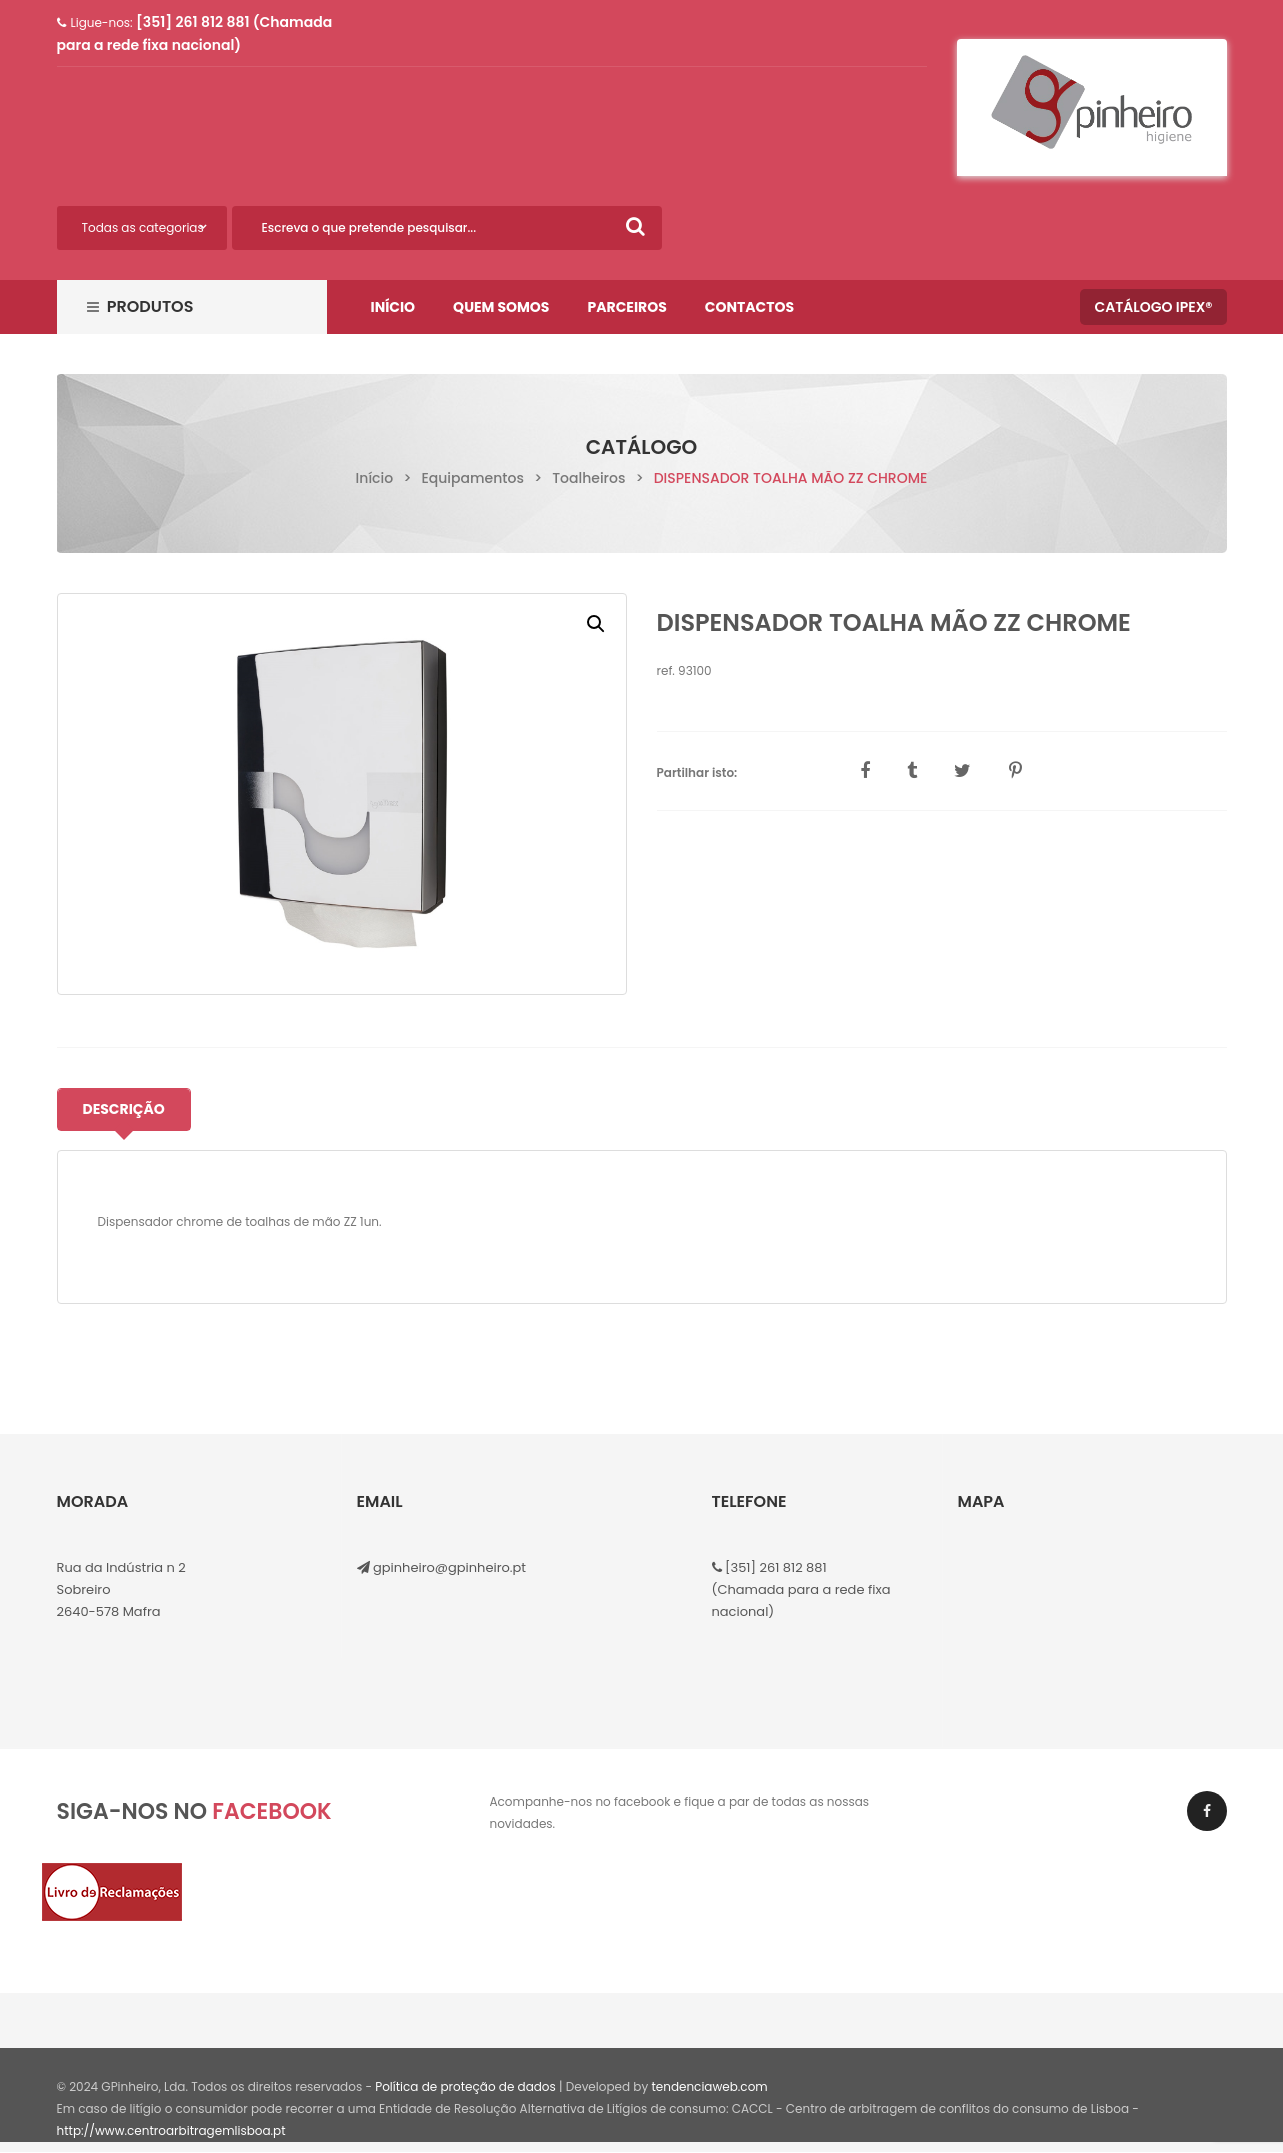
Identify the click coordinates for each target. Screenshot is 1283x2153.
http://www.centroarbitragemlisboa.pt (171, 2130)
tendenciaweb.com (709, 2086)
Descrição (124, 1109)
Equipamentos (472, 478)
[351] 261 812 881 (774, 1567)
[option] (342, 794)
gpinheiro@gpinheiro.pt (449, 1567)
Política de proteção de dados (465, 2086)
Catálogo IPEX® (1153, 307)
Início (375, 478)
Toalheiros (588, 478)
